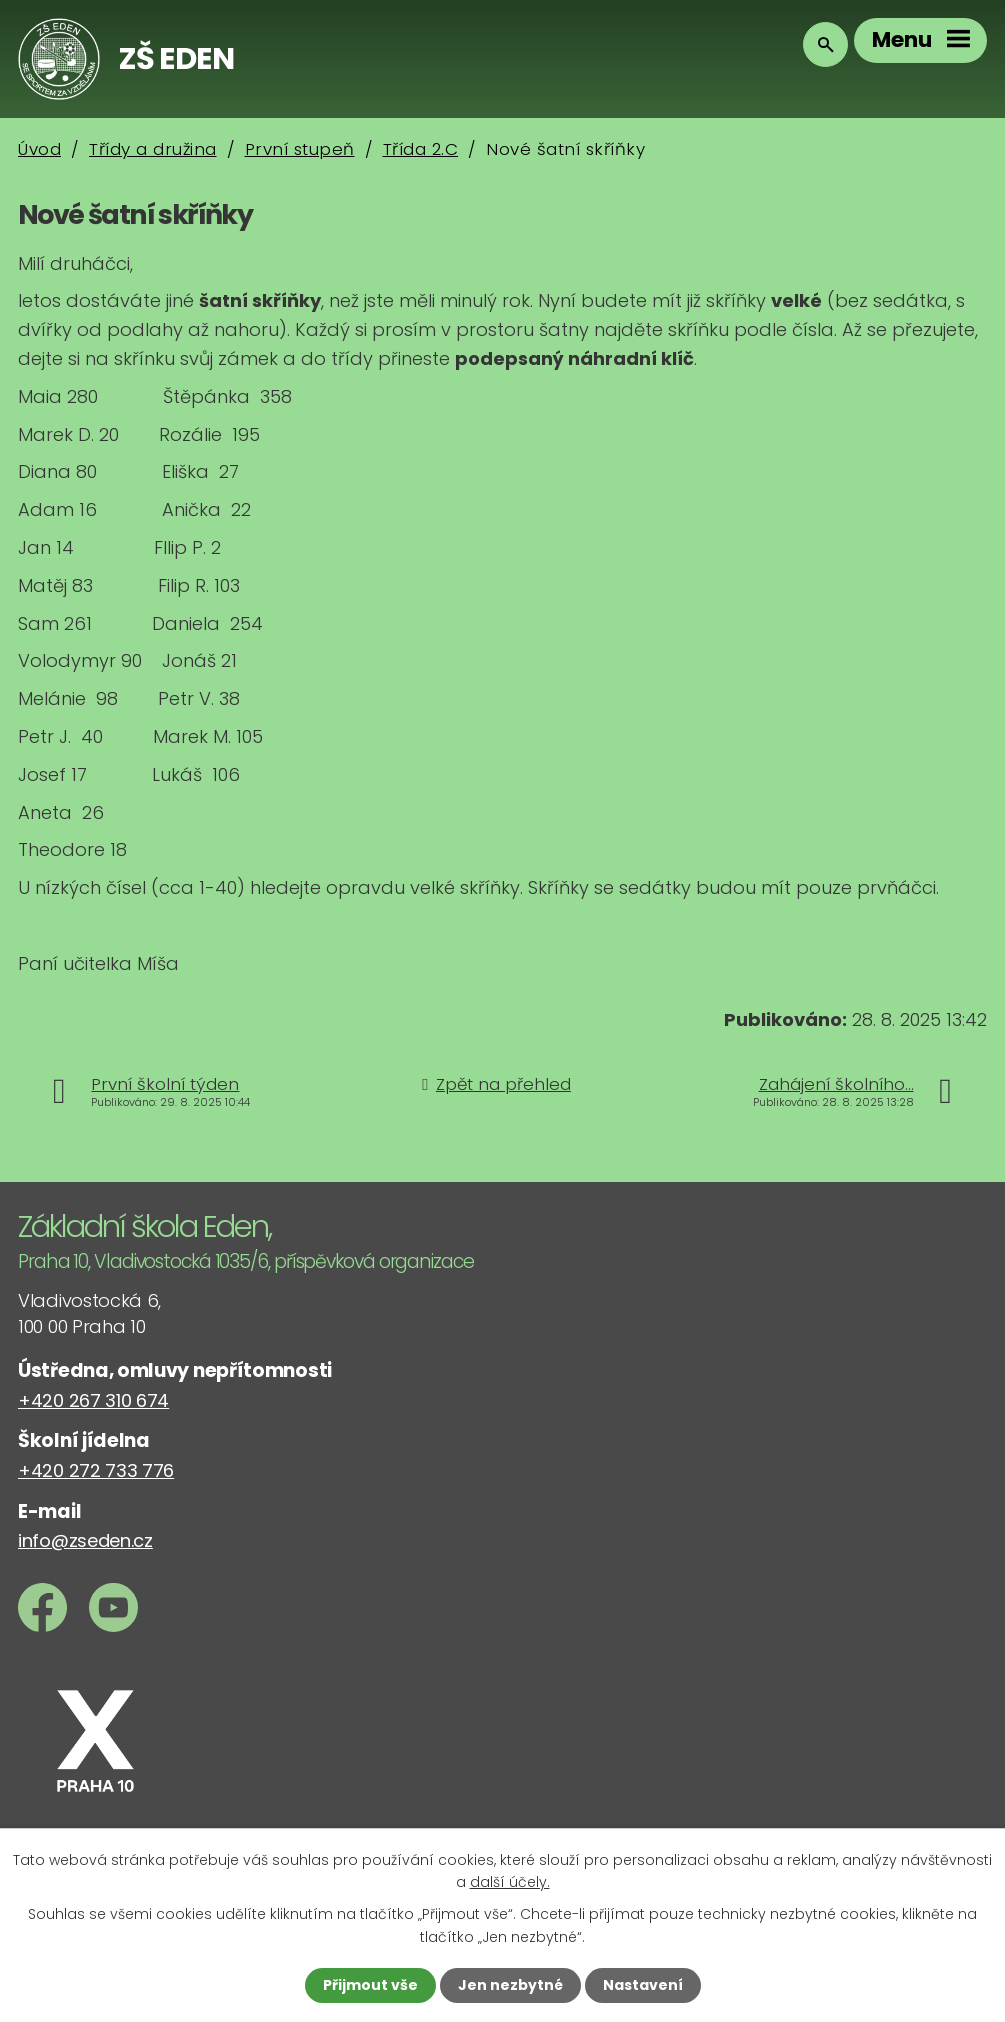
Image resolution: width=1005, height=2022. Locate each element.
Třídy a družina (153, 149)
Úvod (39, 149)
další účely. (510, 1882)
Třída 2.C (421, 149)
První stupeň (300, 149)
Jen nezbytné (510, 1985)
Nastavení (643, 1985)
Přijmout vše (370, 1985)
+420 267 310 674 (93, 1400)
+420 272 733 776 (96, 1470)
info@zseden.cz (85, 1540)
